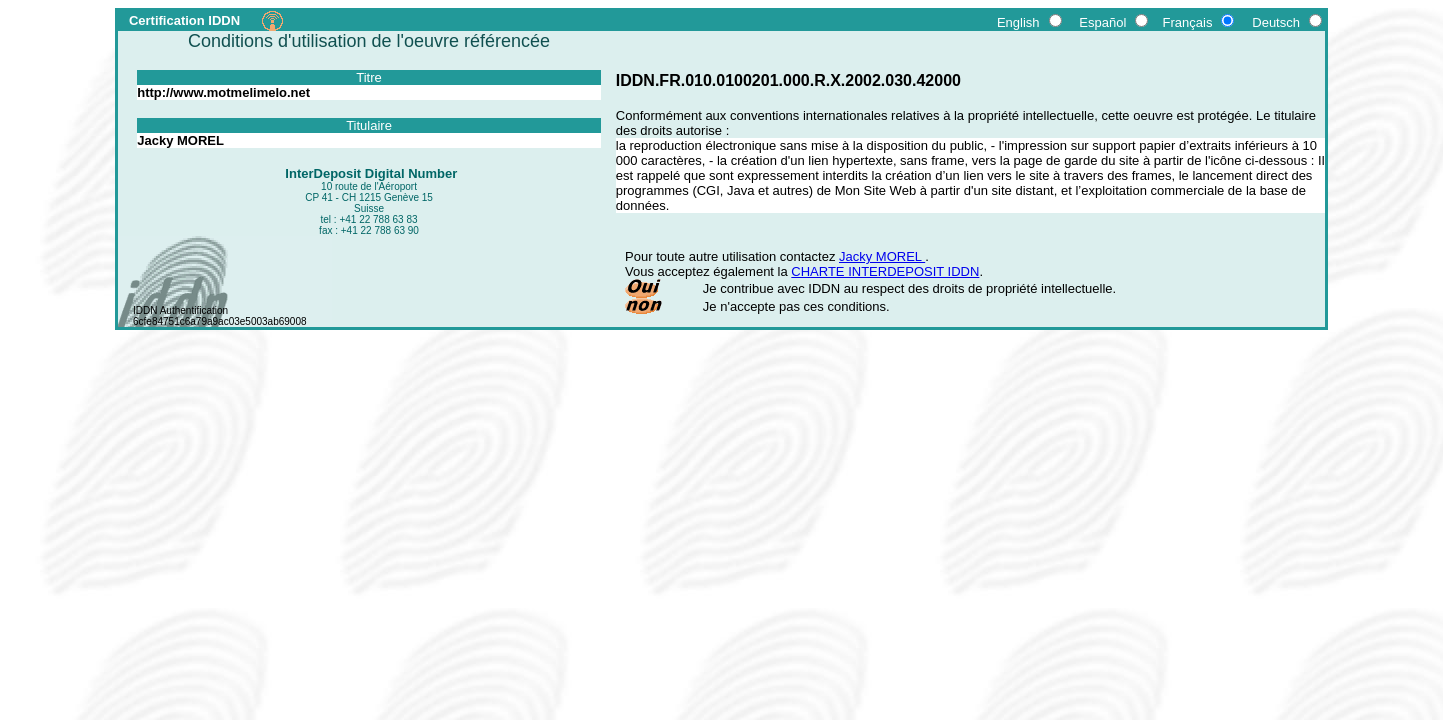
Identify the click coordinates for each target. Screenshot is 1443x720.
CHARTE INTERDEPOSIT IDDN (885, 271)
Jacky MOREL (882, 256)
